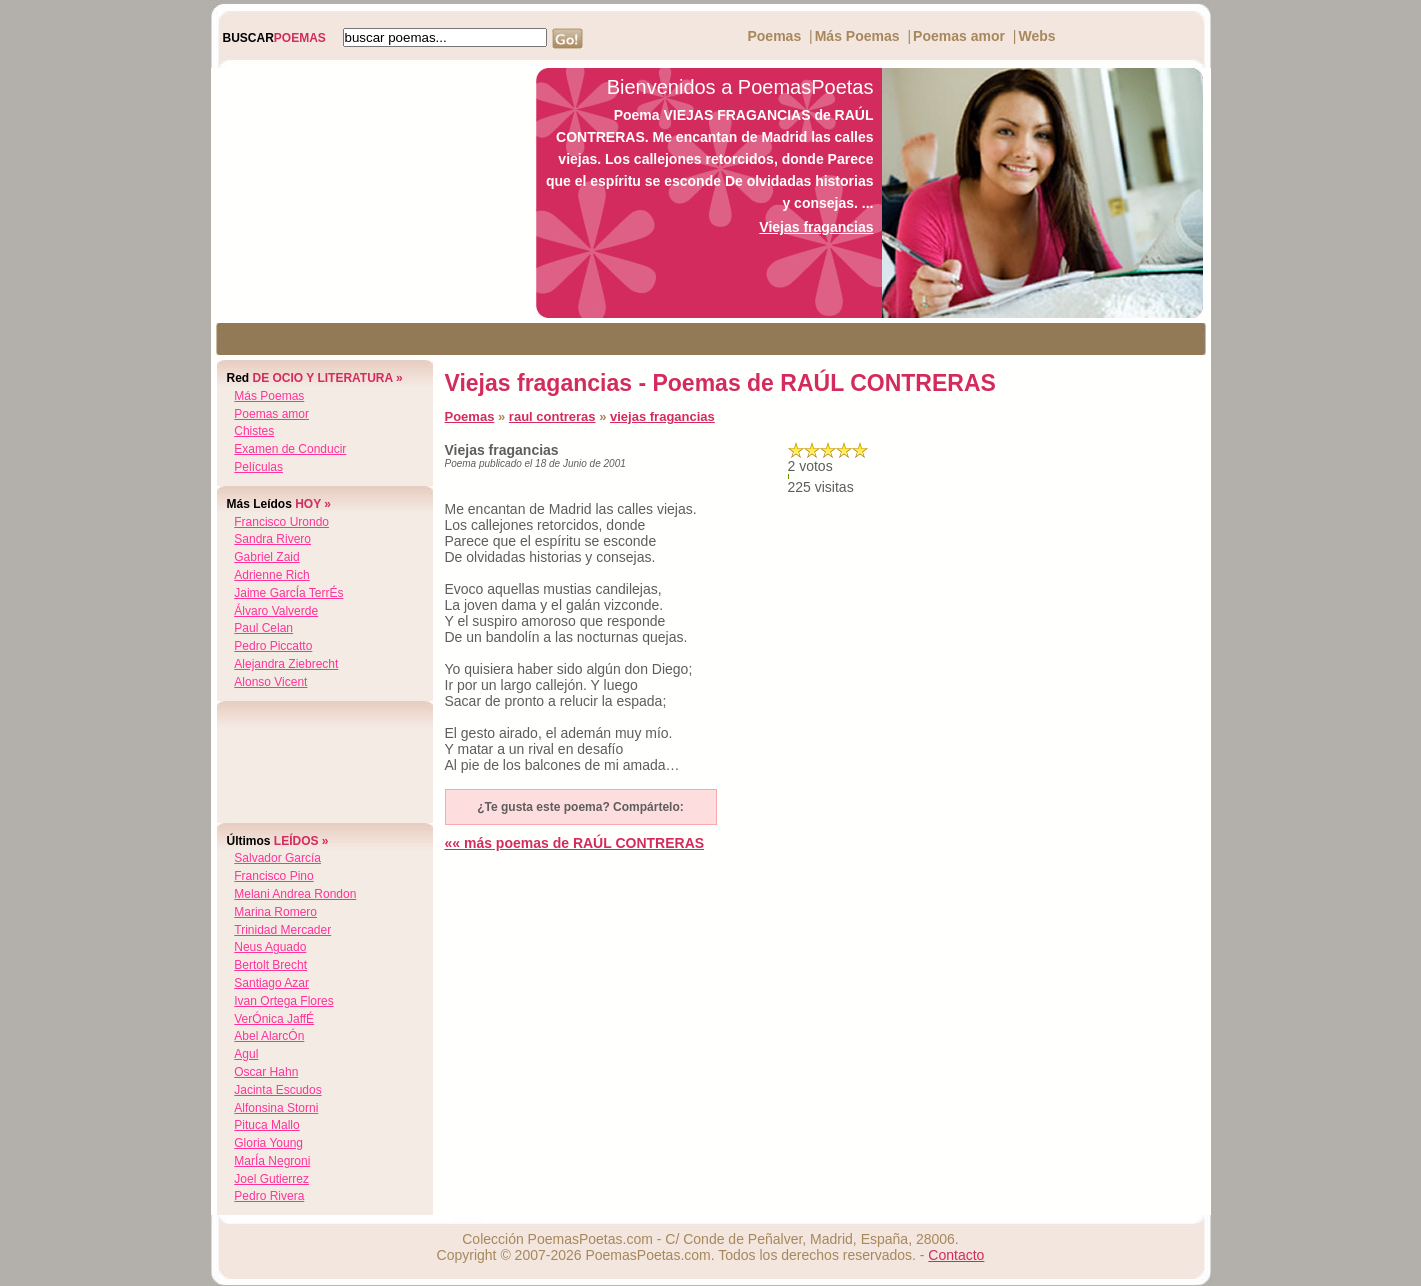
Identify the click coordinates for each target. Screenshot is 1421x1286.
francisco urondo (281, 522)
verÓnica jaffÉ (274, 1019)
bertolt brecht (270, 965)
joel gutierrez (271, 1179)
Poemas (774, 36)
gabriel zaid (266, 557)
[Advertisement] (368, 193)
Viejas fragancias (816, 227)
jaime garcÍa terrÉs (288, 593)
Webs (1036, 36)
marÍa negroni (272, 1161)
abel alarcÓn (269, 1036)
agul (246, 1054)
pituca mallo (266, 1125)
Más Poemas (857, 36)
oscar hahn (266, 1072)
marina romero (275, 912)
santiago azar (271, 983)
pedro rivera (269, 1196)
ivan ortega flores (283, 1001)
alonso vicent (270, 682)
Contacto (956, 1255)
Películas (258, 467)
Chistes (254, 431)
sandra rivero (272, 539)
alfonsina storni (276, 1108)
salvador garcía (277, 858)
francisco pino (273, 876)
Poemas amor (959, 36)
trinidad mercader (282, 930)
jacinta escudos (277, 1090)
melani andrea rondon (295, 894)
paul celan (263, 628)
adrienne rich (271, 575)
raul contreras (552, 416)
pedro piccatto (273, 646)
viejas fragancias (662, 416)
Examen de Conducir (290, 449)
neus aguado (270, 947)
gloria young (268, 1143)
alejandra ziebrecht (286, 664)
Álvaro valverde (276, 611)
